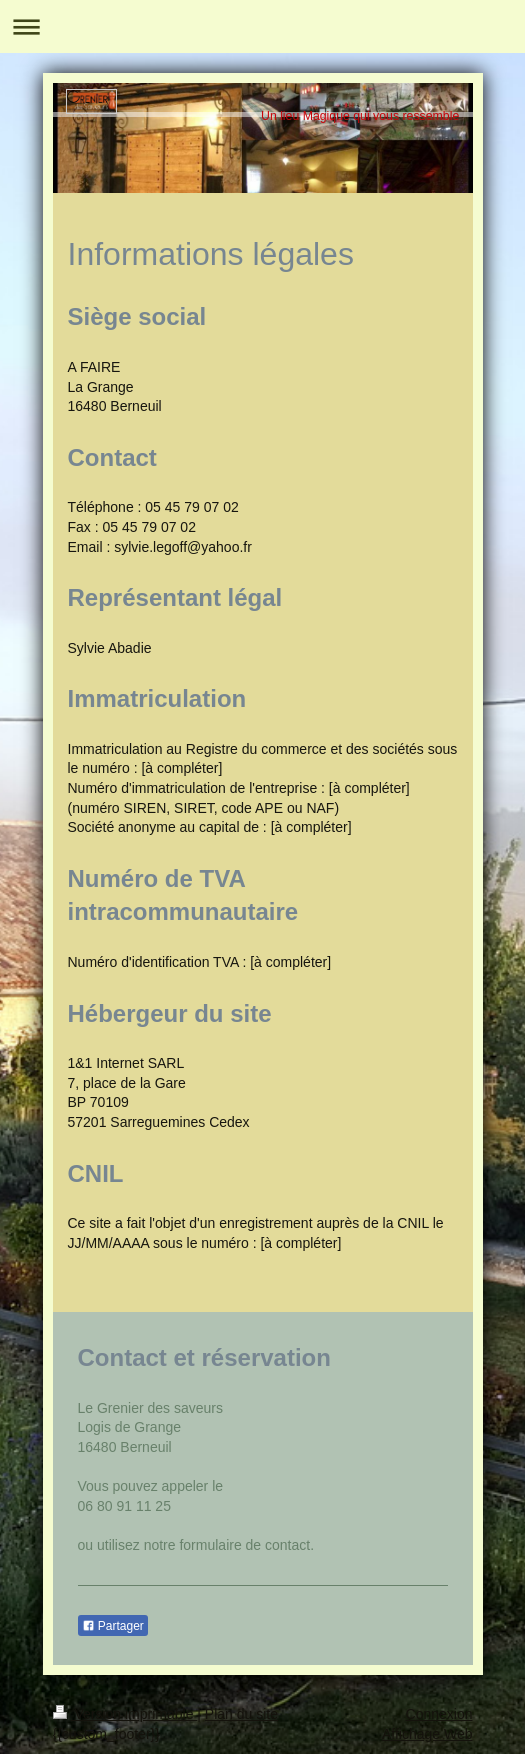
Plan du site (241, 1714)
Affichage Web (427, 1734)
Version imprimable (125, 1714)
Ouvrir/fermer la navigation (262, 26)
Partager (113, 1626)
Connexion (439, 1714)
